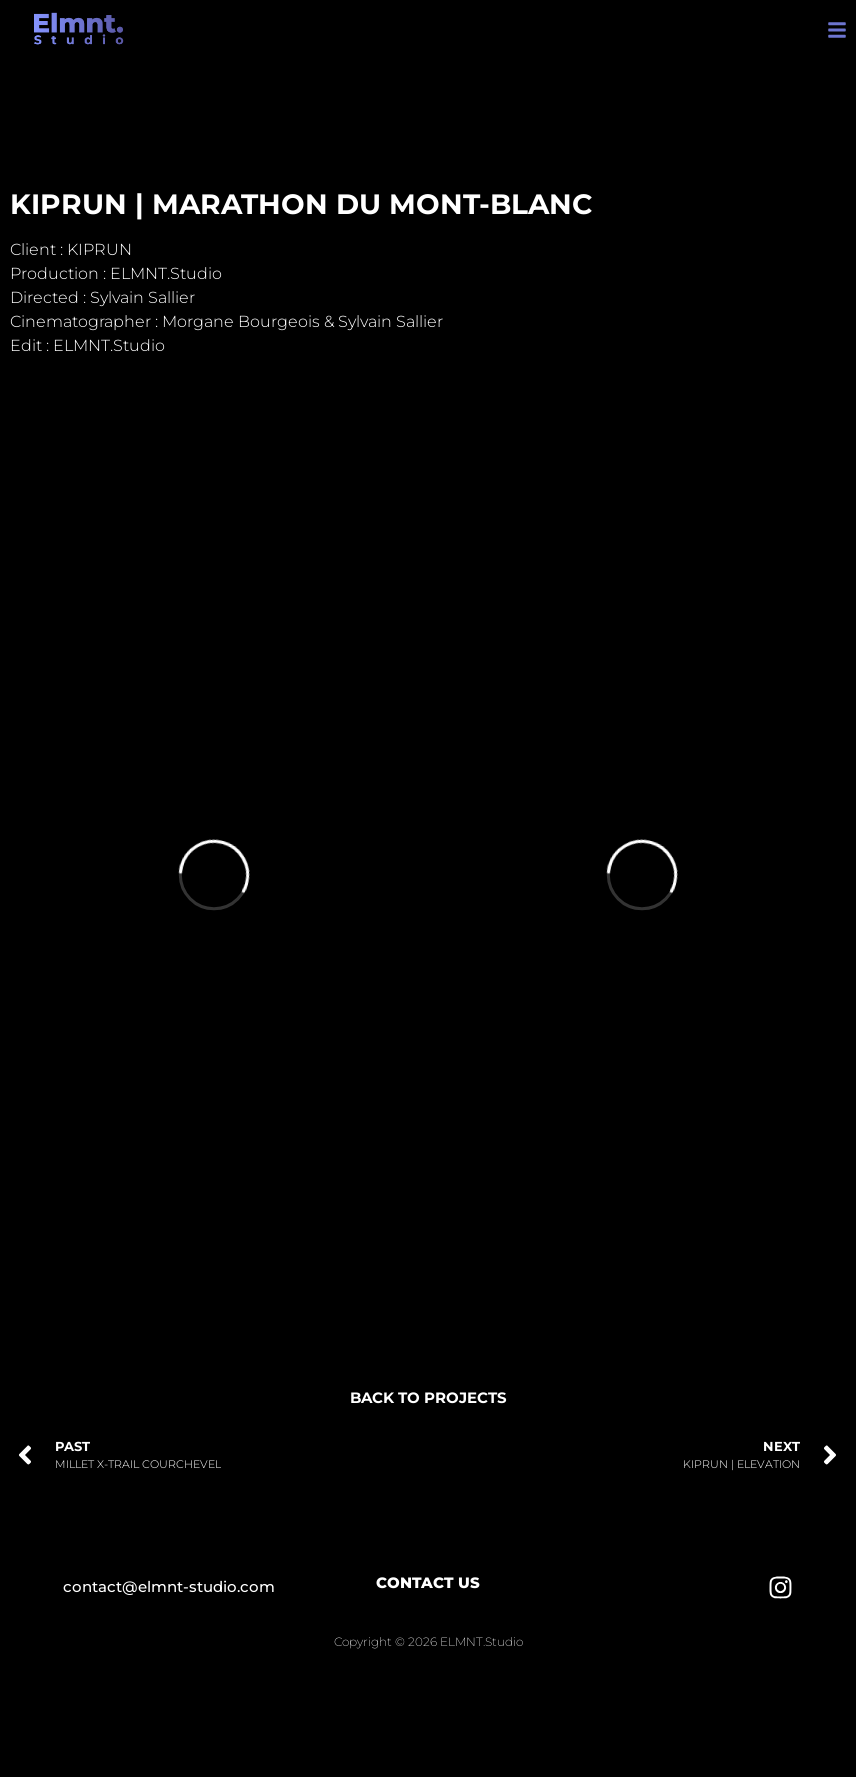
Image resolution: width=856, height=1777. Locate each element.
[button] (838, 30)
